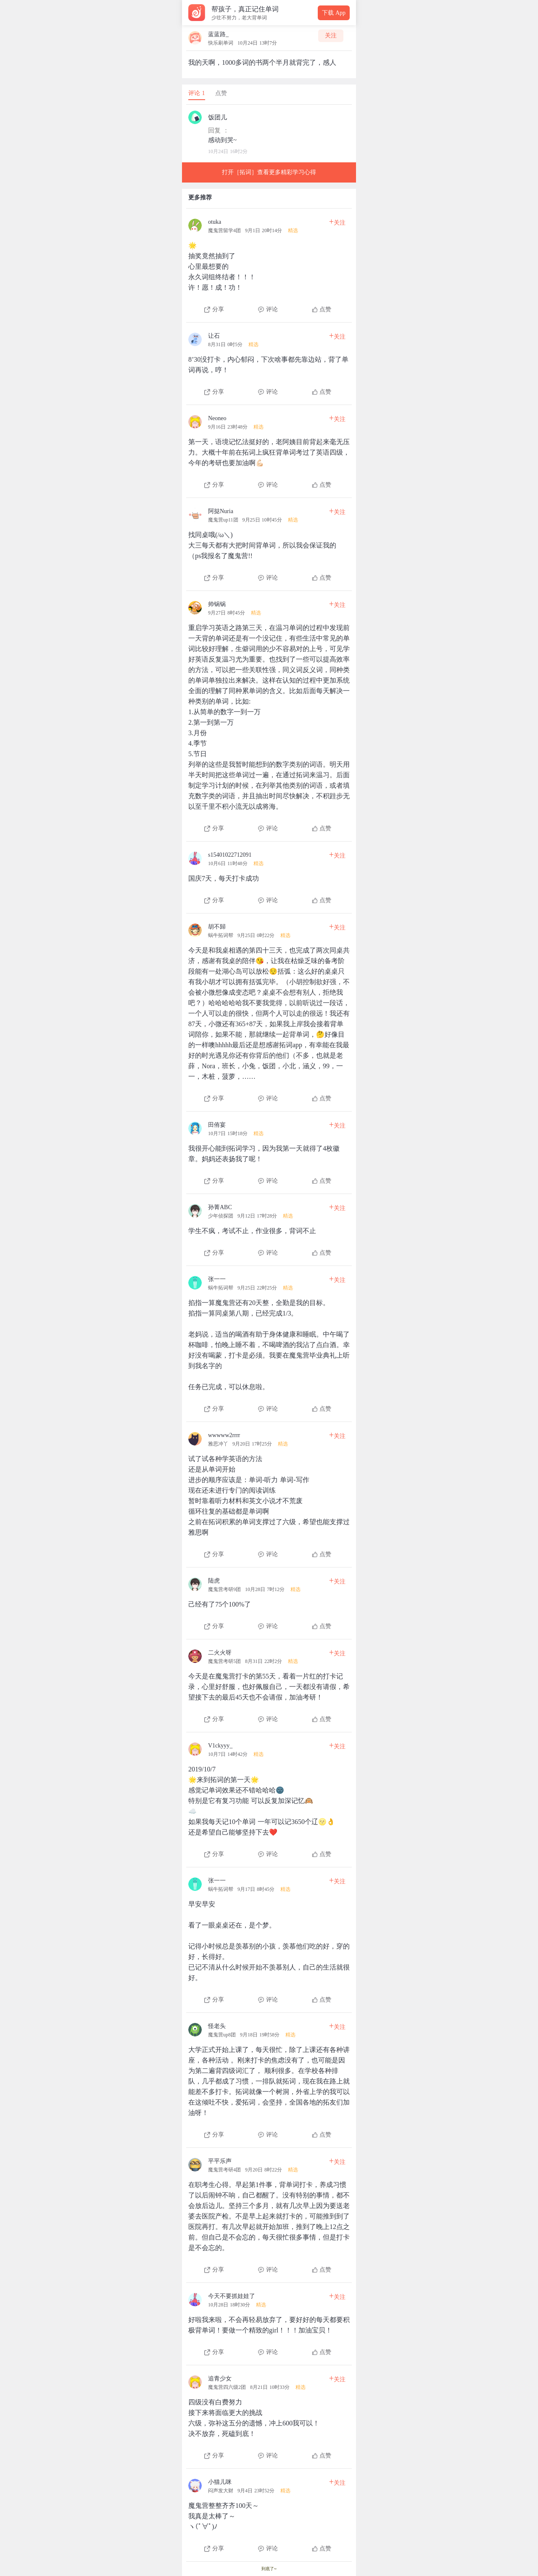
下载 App (333, 13)
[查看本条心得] (269, 263)
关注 (331, 35)
